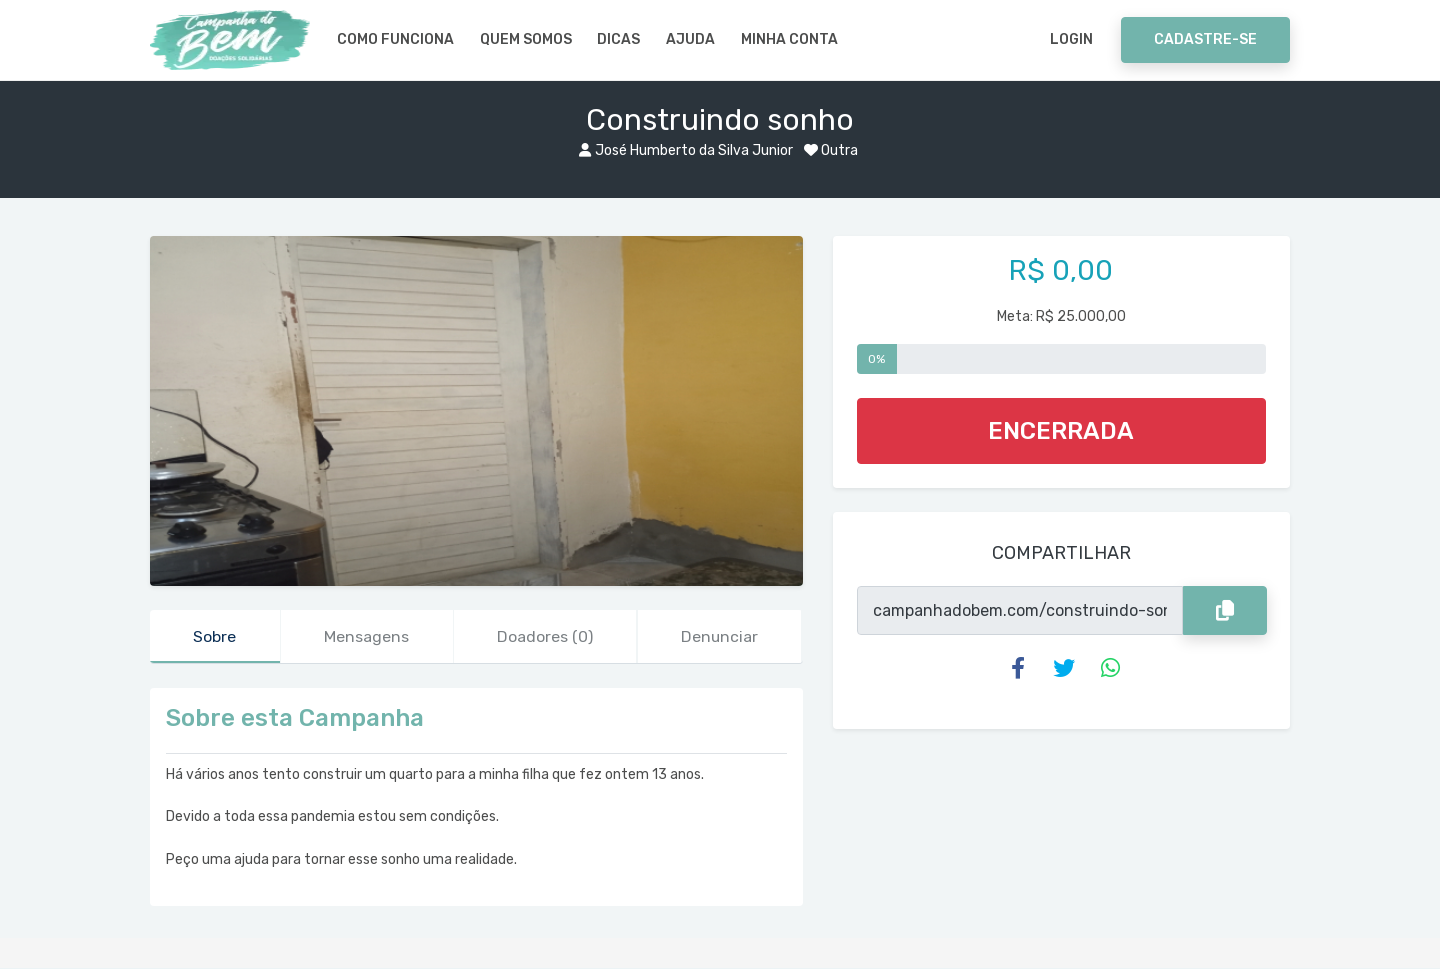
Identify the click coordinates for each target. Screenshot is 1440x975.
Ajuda (690, 39)
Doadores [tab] (545, 636)
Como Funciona (395, 39)
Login (1071, 39)
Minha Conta (789, 39)
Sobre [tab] (215, 636)
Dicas (618, 39)
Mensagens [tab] (366, 636)
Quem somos (526, 39)
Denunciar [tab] (720, 636)
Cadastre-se (1205, 39)
